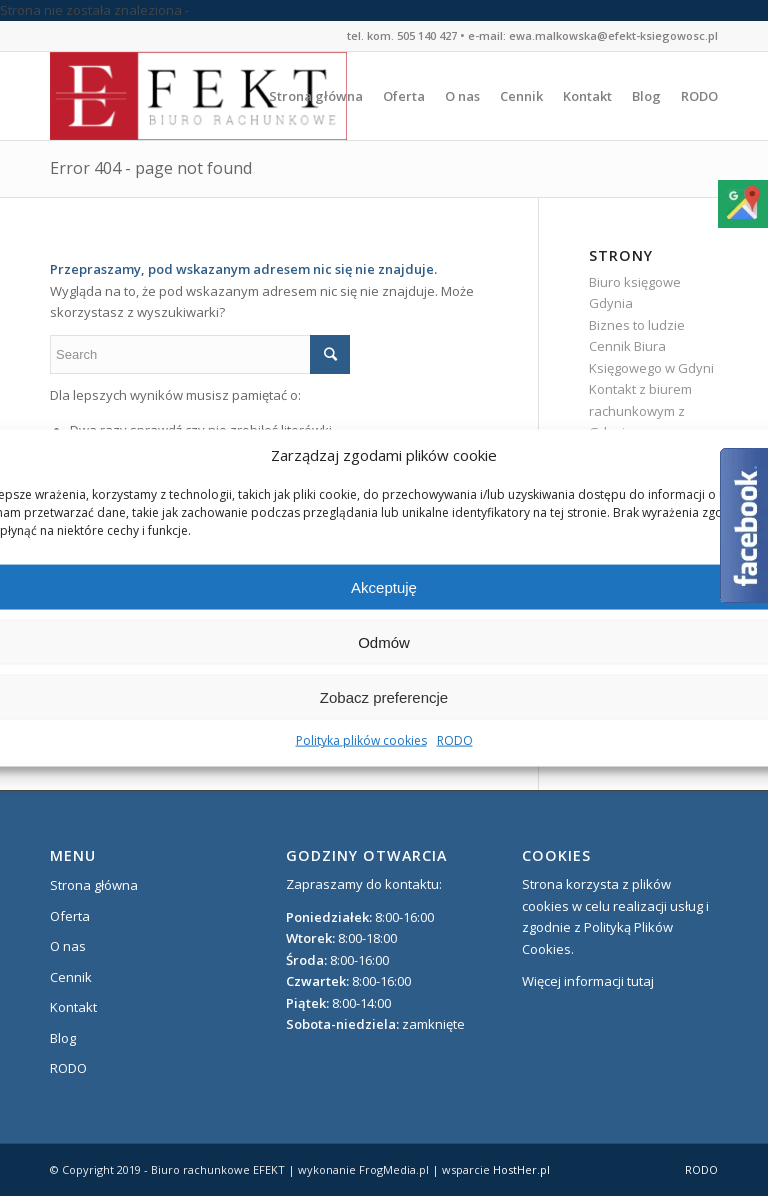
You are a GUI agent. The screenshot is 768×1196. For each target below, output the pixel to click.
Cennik (71, 977)
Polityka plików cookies (361, 740)
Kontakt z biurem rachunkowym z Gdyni (640, 410)
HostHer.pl (521, 1169)
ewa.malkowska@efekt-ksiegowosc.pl (613, 35)
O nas (68, 946)
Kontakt (73, 1007)
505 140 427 (427, 35)
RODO (455, 740)
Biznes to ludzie (637, 325)
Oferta (70, 916)
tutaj (640, 981)
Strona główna (94, 885)
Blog (63, 1038)
